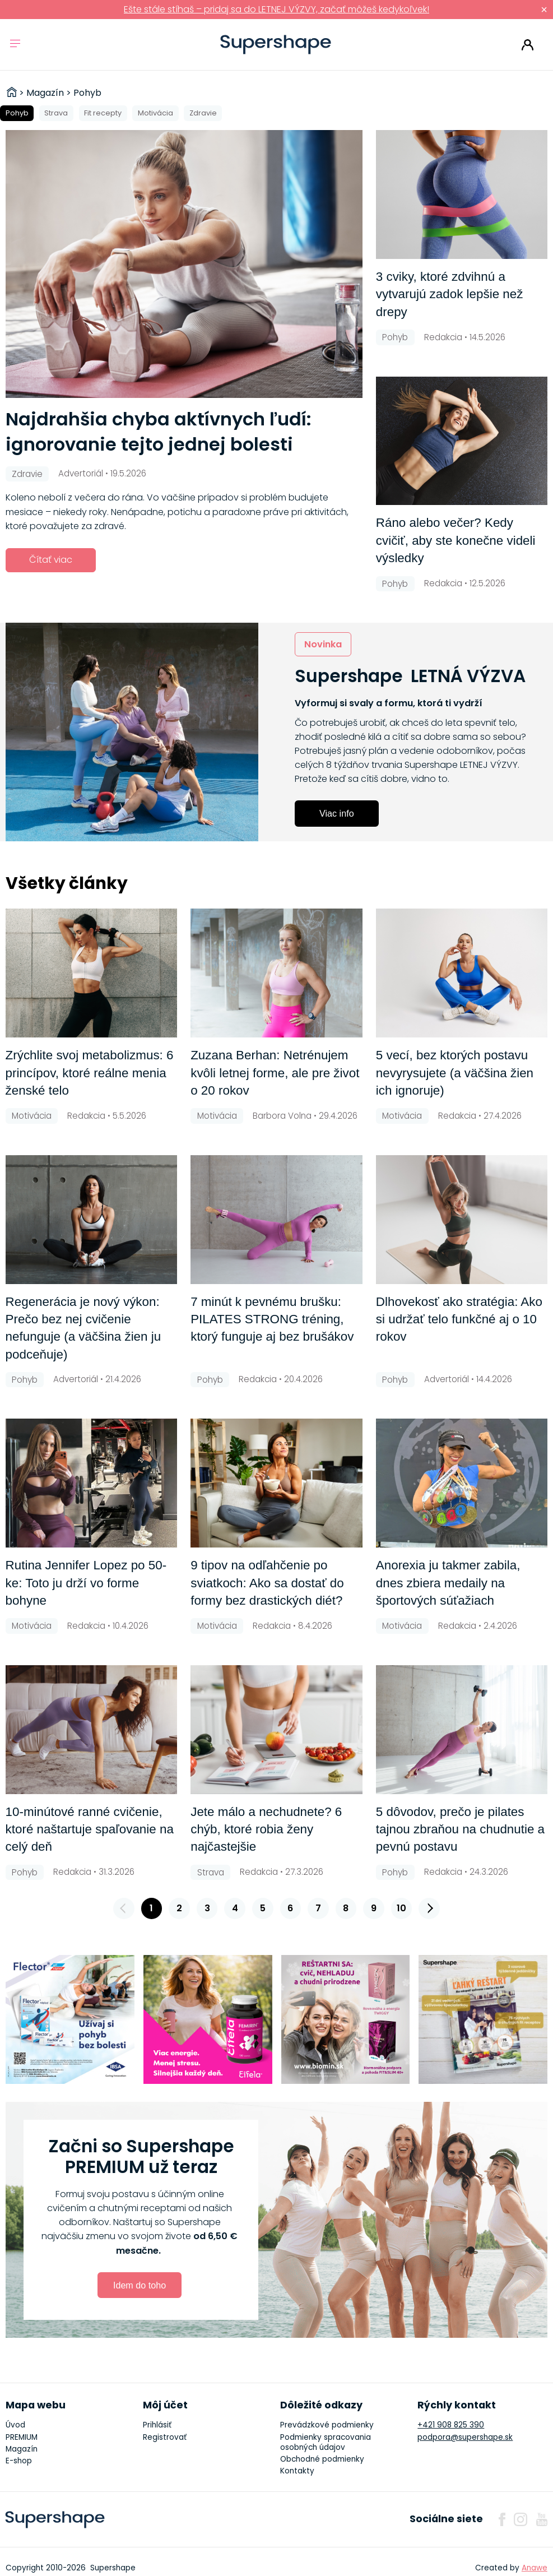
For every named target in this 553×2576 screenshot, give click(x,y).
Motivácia (155, 113)
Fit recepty (103, 113)
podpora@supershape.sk (465, 2437)
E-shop (19, 2460)
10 (401, 1908)
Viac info (336, 813)
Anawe (534, 2568)
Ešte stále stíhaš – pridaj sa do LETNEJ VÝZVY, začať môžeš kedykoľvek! (276, 9)
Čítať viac (50, 559)
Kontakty (297, 2471)
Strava (56, 113)
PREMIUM (22, 2437)
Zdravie (203, 113)
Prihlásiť (527, 44)
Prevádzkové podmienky (327, 2425)
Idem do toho (139, 2285)
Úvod (15, 2425)
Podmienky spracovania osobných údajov (325, 2442)
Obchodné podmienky (322, 2459)
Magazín (22, 2449)
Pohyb (17, 113)
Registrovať (165, 2437)
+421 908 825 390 (450, 2425)
